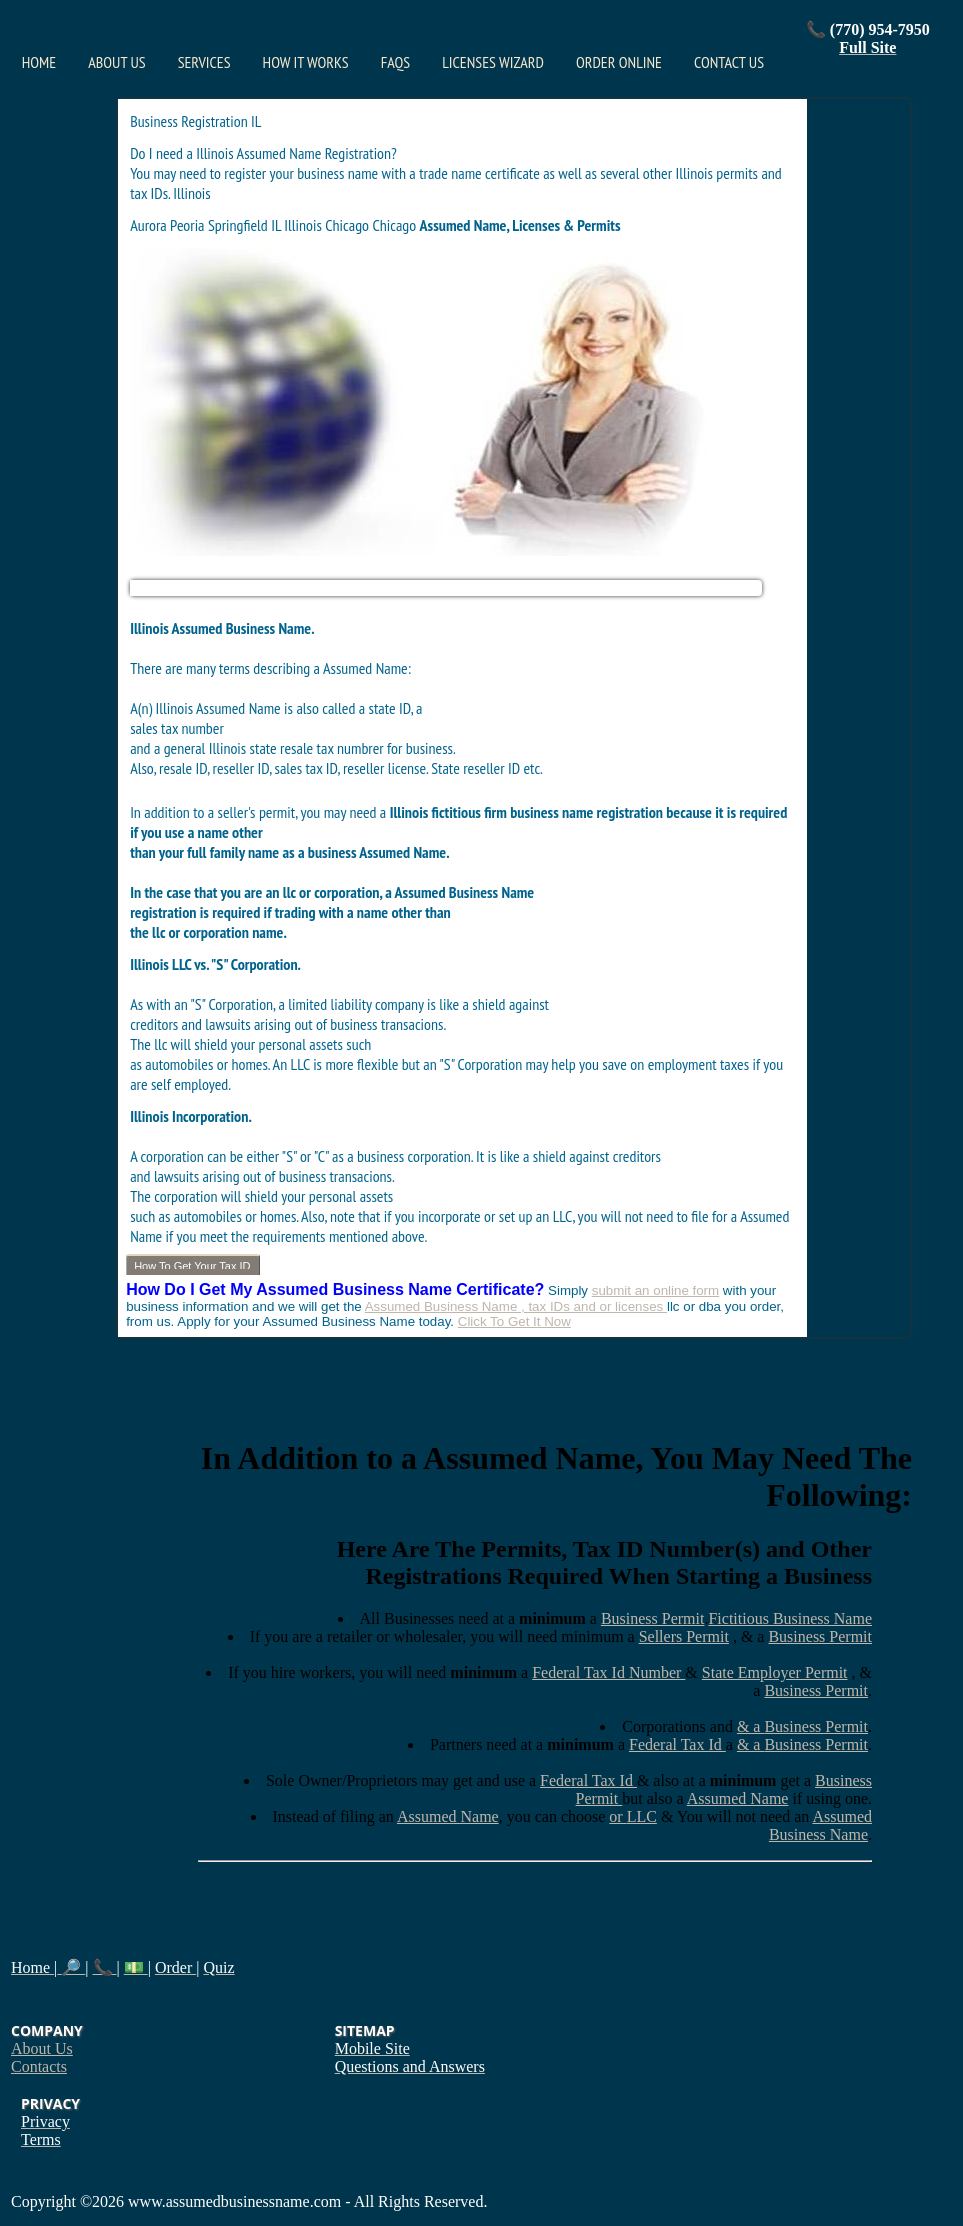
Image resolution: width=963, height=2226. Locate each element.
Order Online (619, 62)
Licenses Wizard (493, 62)
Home (39, 62)
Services (204, 62)
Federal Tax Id (677, 1744)
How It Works (306, 62)
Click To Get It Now (514, 1321)
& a (751, 1726)
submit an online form (655, 1290)
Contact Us (729, 62)
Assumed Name (738, 1798)
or (617, 1816)
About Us (116, 62)
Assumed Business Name (820, 1825)
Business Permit (653, 1618)
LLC (642, 1816)
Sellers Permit (684, 1636)
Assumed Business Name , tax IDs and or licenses (516, 1306)
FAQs (395, 62)
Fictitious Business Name (790, 1618)
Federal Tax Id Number (608, 1672)
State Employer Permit (775, 1672)
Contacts (39, 2066)
